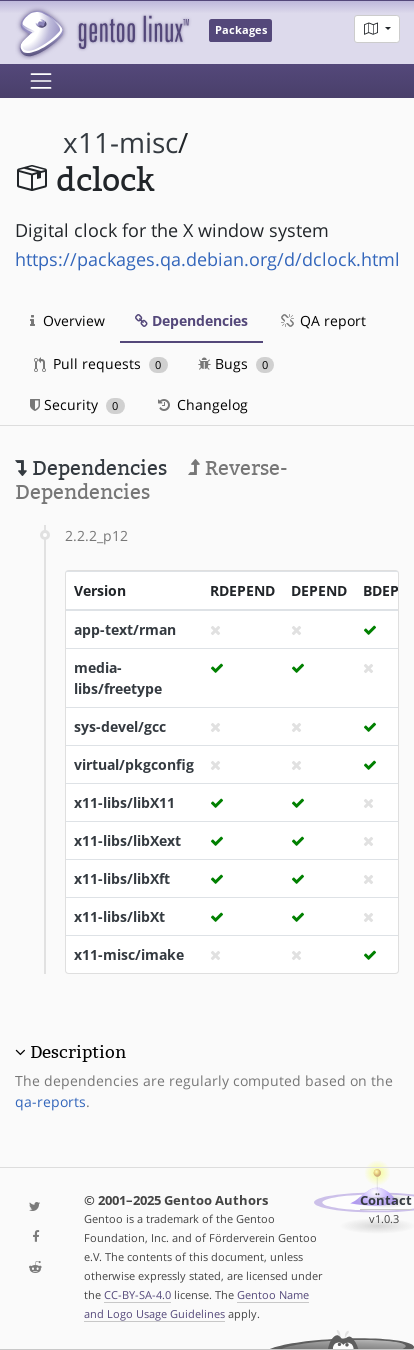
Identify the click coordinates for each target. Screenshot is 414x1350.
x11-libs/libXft (122, 878)
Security (77, 404)
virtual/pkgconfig (134, 764)
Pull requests (101, 363)
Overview (67, 320)
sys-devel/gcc (120, 726)
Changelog (201, 404)
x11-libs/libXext (127, 840)
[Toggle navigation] (41, 81)
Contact (386, 1200)
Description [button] (78, 1052)
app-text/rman (125, 629)
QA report (322, 320)
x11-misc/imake (129, 954)
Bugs (236, 363)
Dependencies (191, 320)
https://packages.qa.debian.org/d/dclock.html (207, 259)
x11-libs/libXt (119, 916)
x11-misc (120, 142)
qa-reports (50, 1101)
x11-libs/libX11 (124, 802)
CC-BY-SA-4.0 (137, 1294)
